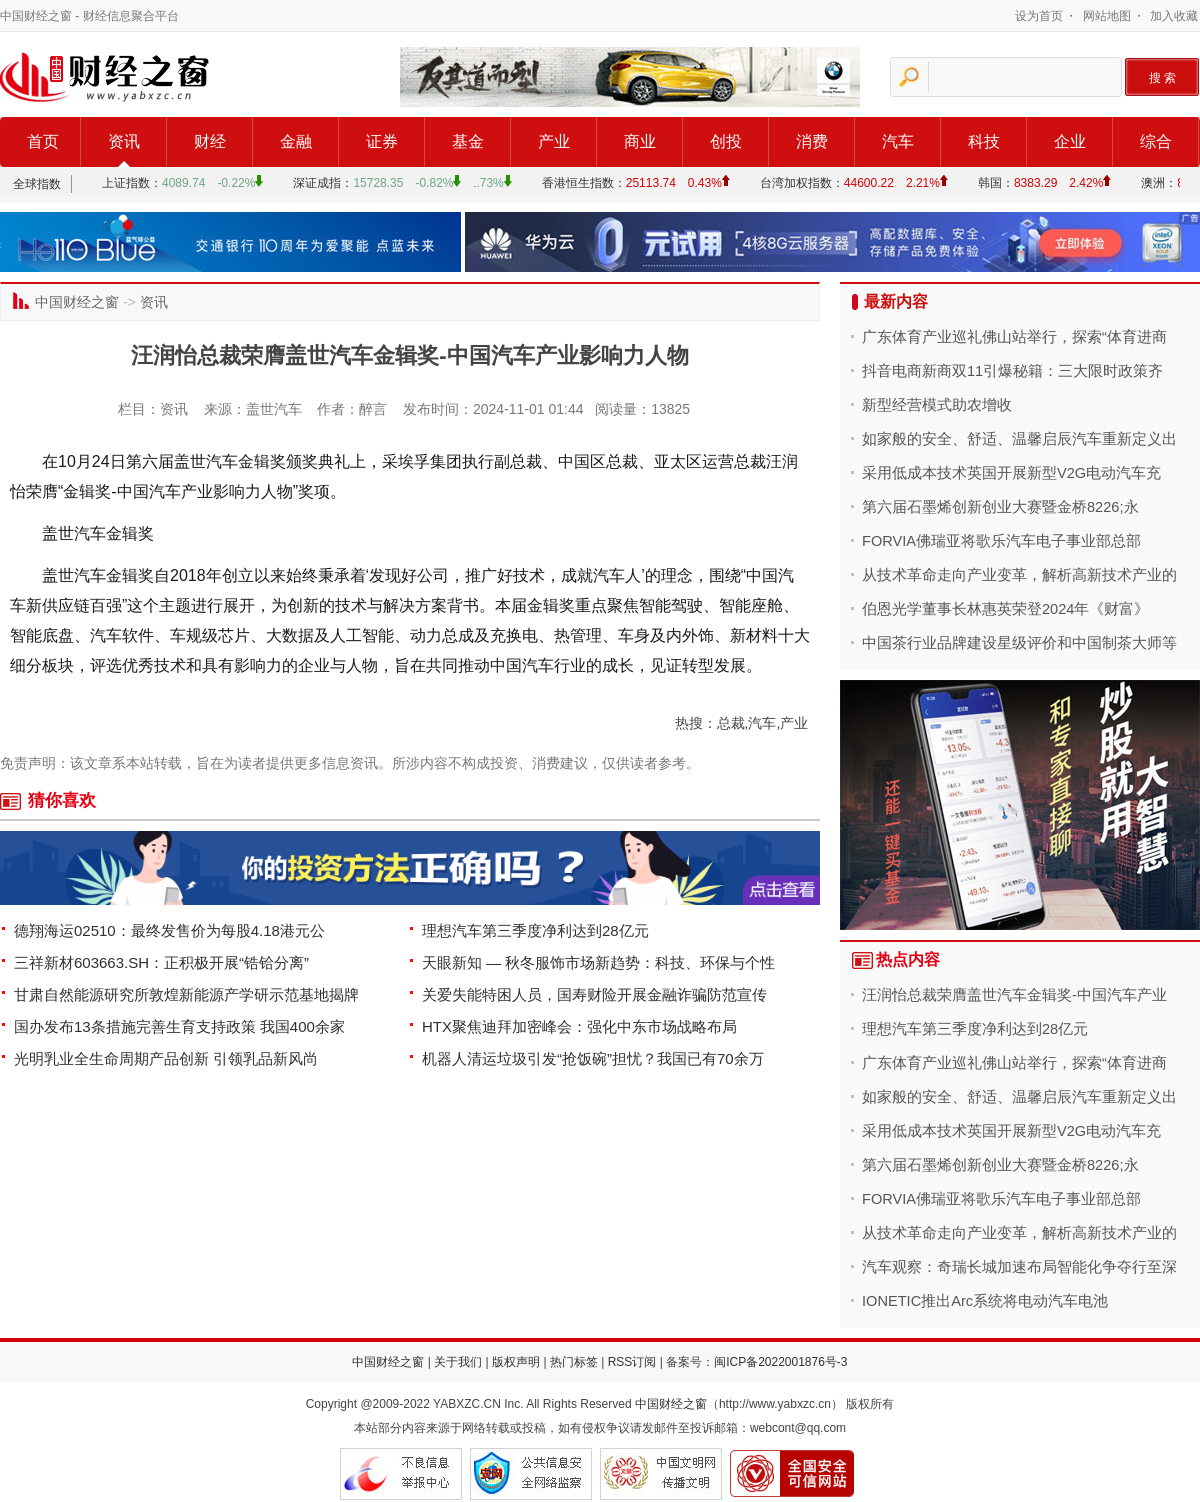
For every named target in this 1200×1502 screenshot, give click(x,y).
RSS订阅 (632, 1362)
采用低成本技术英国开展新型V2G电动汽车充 (1011, 473)
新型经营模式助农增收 (937, 405)
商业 (640, 141)
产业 (554, 141)
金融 (296, 141)
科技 (984, 141)
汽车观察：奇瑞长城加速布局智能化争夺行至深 (1019, 1267)
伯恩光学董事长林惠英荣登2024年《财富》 (1005, 609)
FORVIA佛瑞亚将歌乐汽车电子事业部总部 (1001, 541)
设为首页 (1039, 16)
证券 (382, 141)
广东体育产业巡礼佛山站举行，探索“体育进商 (1014, 337)
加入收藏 (1174, 16)
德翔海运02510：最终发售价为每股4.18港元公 (169, 930)
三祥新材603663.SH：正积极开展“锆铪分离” (161, 962)
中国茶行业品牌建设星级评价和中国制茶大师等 (1019, 643)
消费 (812, 141)
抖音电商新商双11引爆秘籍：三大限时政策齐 (1012, 371)
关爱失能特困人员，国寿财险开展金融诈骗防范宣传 (594, 994)
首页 (43, 141)
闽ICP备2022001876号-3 (780, 1362)
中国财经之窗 (36, 16)
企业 (1070, 141)
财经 (210, 141)
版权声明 (516, 1362)
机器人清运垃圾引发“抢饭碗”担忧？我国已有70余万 (593, 1058)
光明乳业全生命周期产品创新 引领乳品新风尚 (166, 1058)
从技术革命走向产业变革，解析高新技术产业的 (1019, 575)
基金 (468, 141)
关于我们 (458, 1362)
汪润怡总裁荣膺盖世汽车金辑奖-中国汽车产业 (1014, 995)
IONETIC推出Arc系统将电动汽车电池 (985, 1301)
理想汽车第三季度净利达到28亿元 (535, 930)
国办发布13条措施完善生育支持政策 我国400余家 (179, 1026)
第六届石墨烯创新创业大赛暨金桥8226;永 (1000, 507)
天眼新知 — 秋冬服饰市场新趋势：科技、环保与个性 (598, 962)
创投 (726, 141)
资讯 (124, 141)
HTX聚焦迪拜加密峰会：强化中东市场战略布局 (579, 1026)
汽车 (898, 141)
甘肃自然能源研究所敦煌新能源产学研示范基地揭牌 (186, 994)
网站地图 (1107, 16)
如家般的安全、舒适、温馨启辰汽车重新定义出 (1019, 439)
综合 (1156, 141)
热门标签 (574, 1362)
